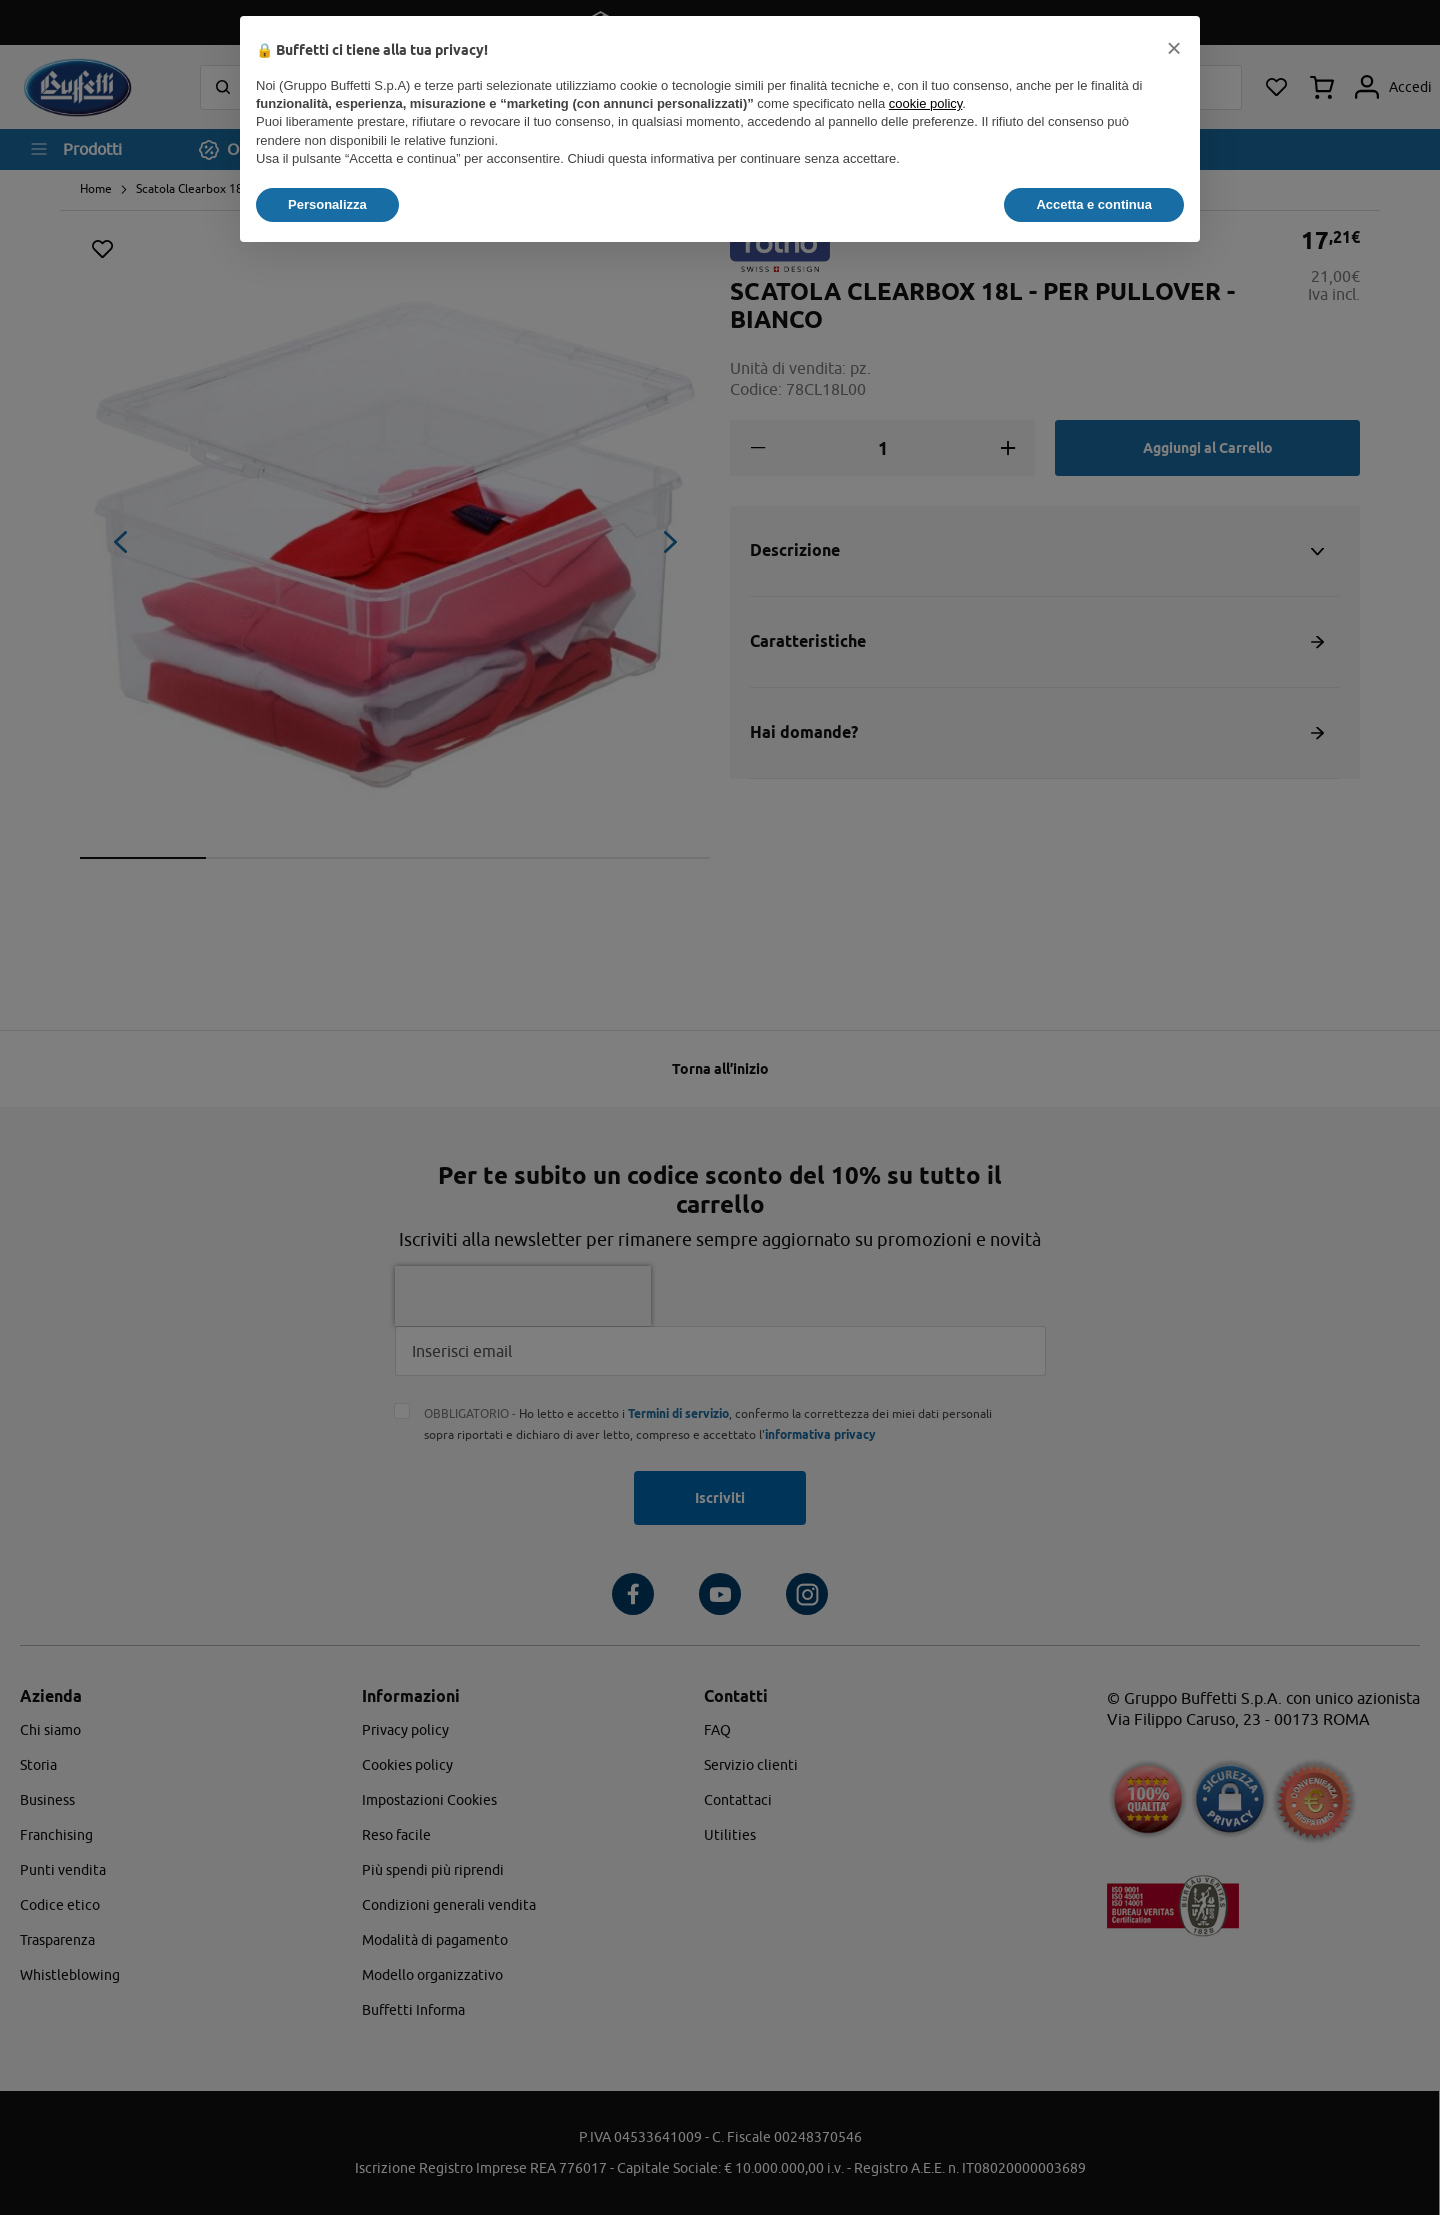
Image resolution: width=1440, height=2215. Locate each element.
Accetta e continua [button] (1094, 204)
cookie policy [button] (925, 103)
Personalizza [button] (327, 204)
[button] (1174, 48)
